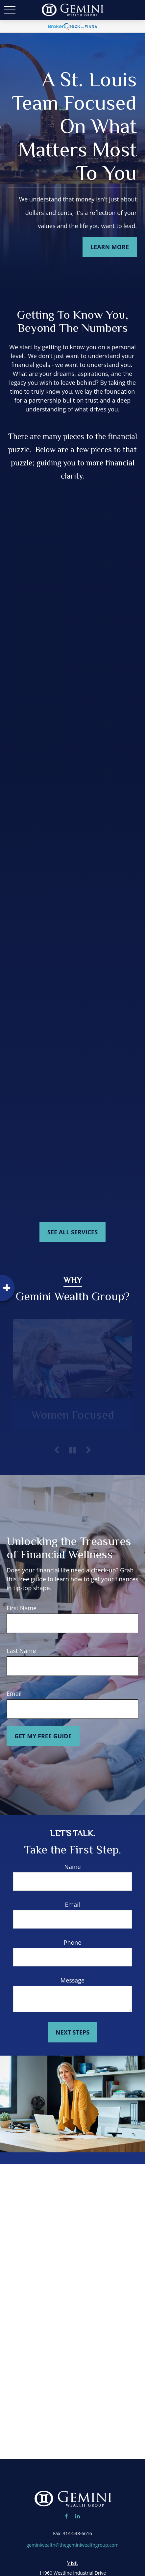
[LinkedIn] (77, 2515)
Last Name (21, 1651)
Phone (73, 1942)
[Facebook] (66, 2515)
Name (72, 1867)
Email (14, 1693)
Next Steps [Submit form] (72, 2032)
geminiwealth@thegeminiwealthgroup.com (72, 2545)
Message (72, 1980)
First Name (21, 1608)
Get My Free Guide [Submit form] (43, 1736)
